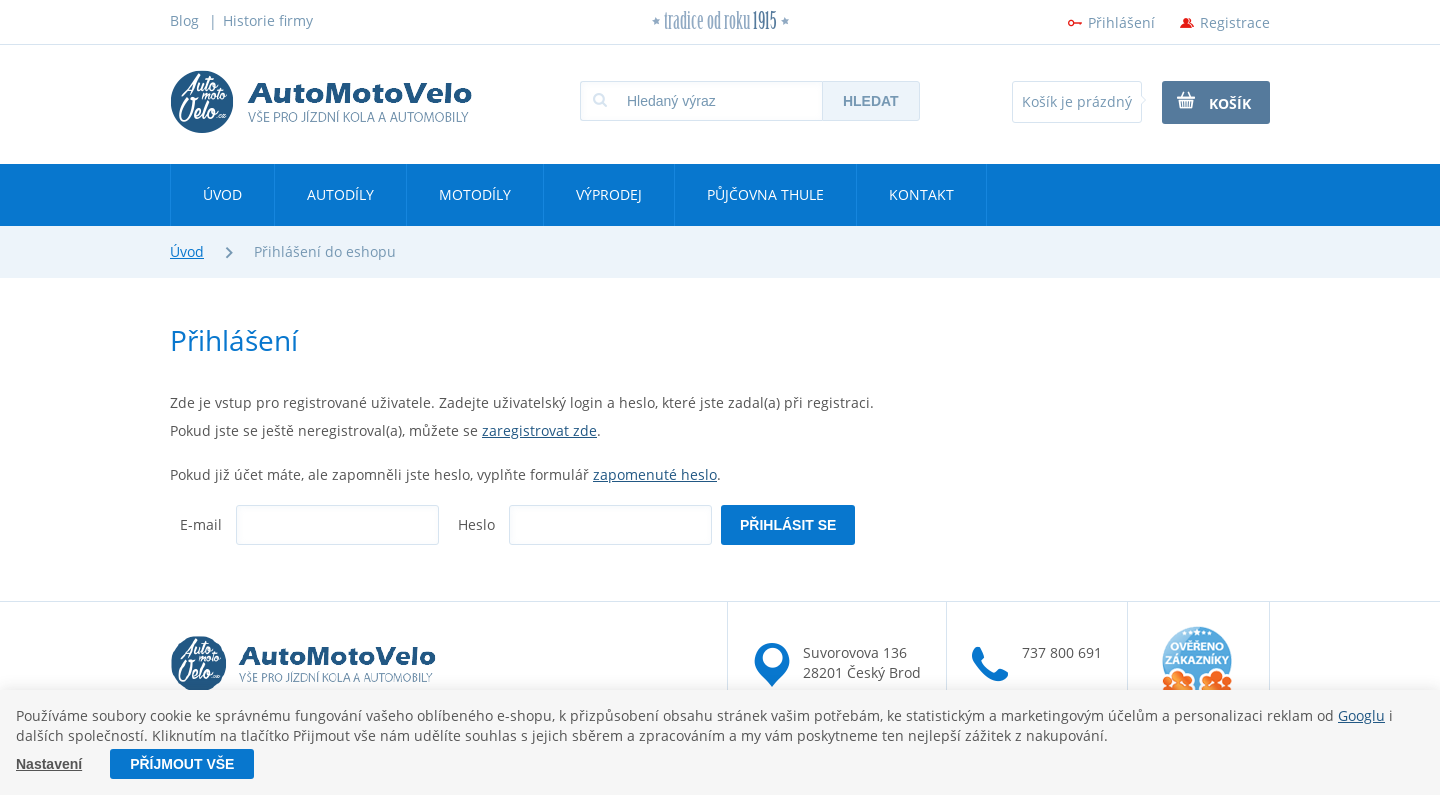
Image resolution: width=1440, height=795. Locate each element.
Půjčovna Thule (765, 194)
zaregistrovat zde (539, 430)
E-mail (201, 524)
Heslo (476, 524)
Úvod (222, 194)
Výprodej (609, 194)
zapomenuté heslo (655, 474)
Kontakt (921, 194)
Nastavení (49, 764)
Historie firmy (268, 20)
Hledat (871, 101)
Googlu (1361, 715)
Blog (184, 20)
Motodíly (475, 194)
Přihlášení (1121, 22)
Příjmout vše (182, 764)
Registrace (1235, 22)
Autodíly (340, 194)
